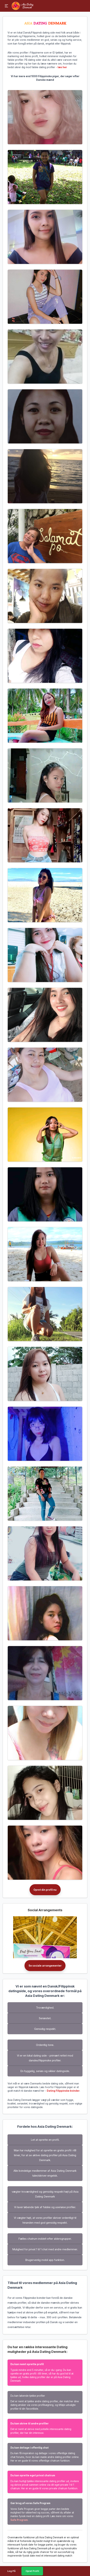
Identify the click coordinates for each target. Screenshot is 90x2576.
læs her (62, 67)
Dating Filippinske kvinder (63, 2090)
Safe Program (19, 2519)
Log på (11, 2571)
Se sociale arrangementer (45, 1965)
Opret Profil (32, 2571)
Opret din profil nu (45, 1889)
